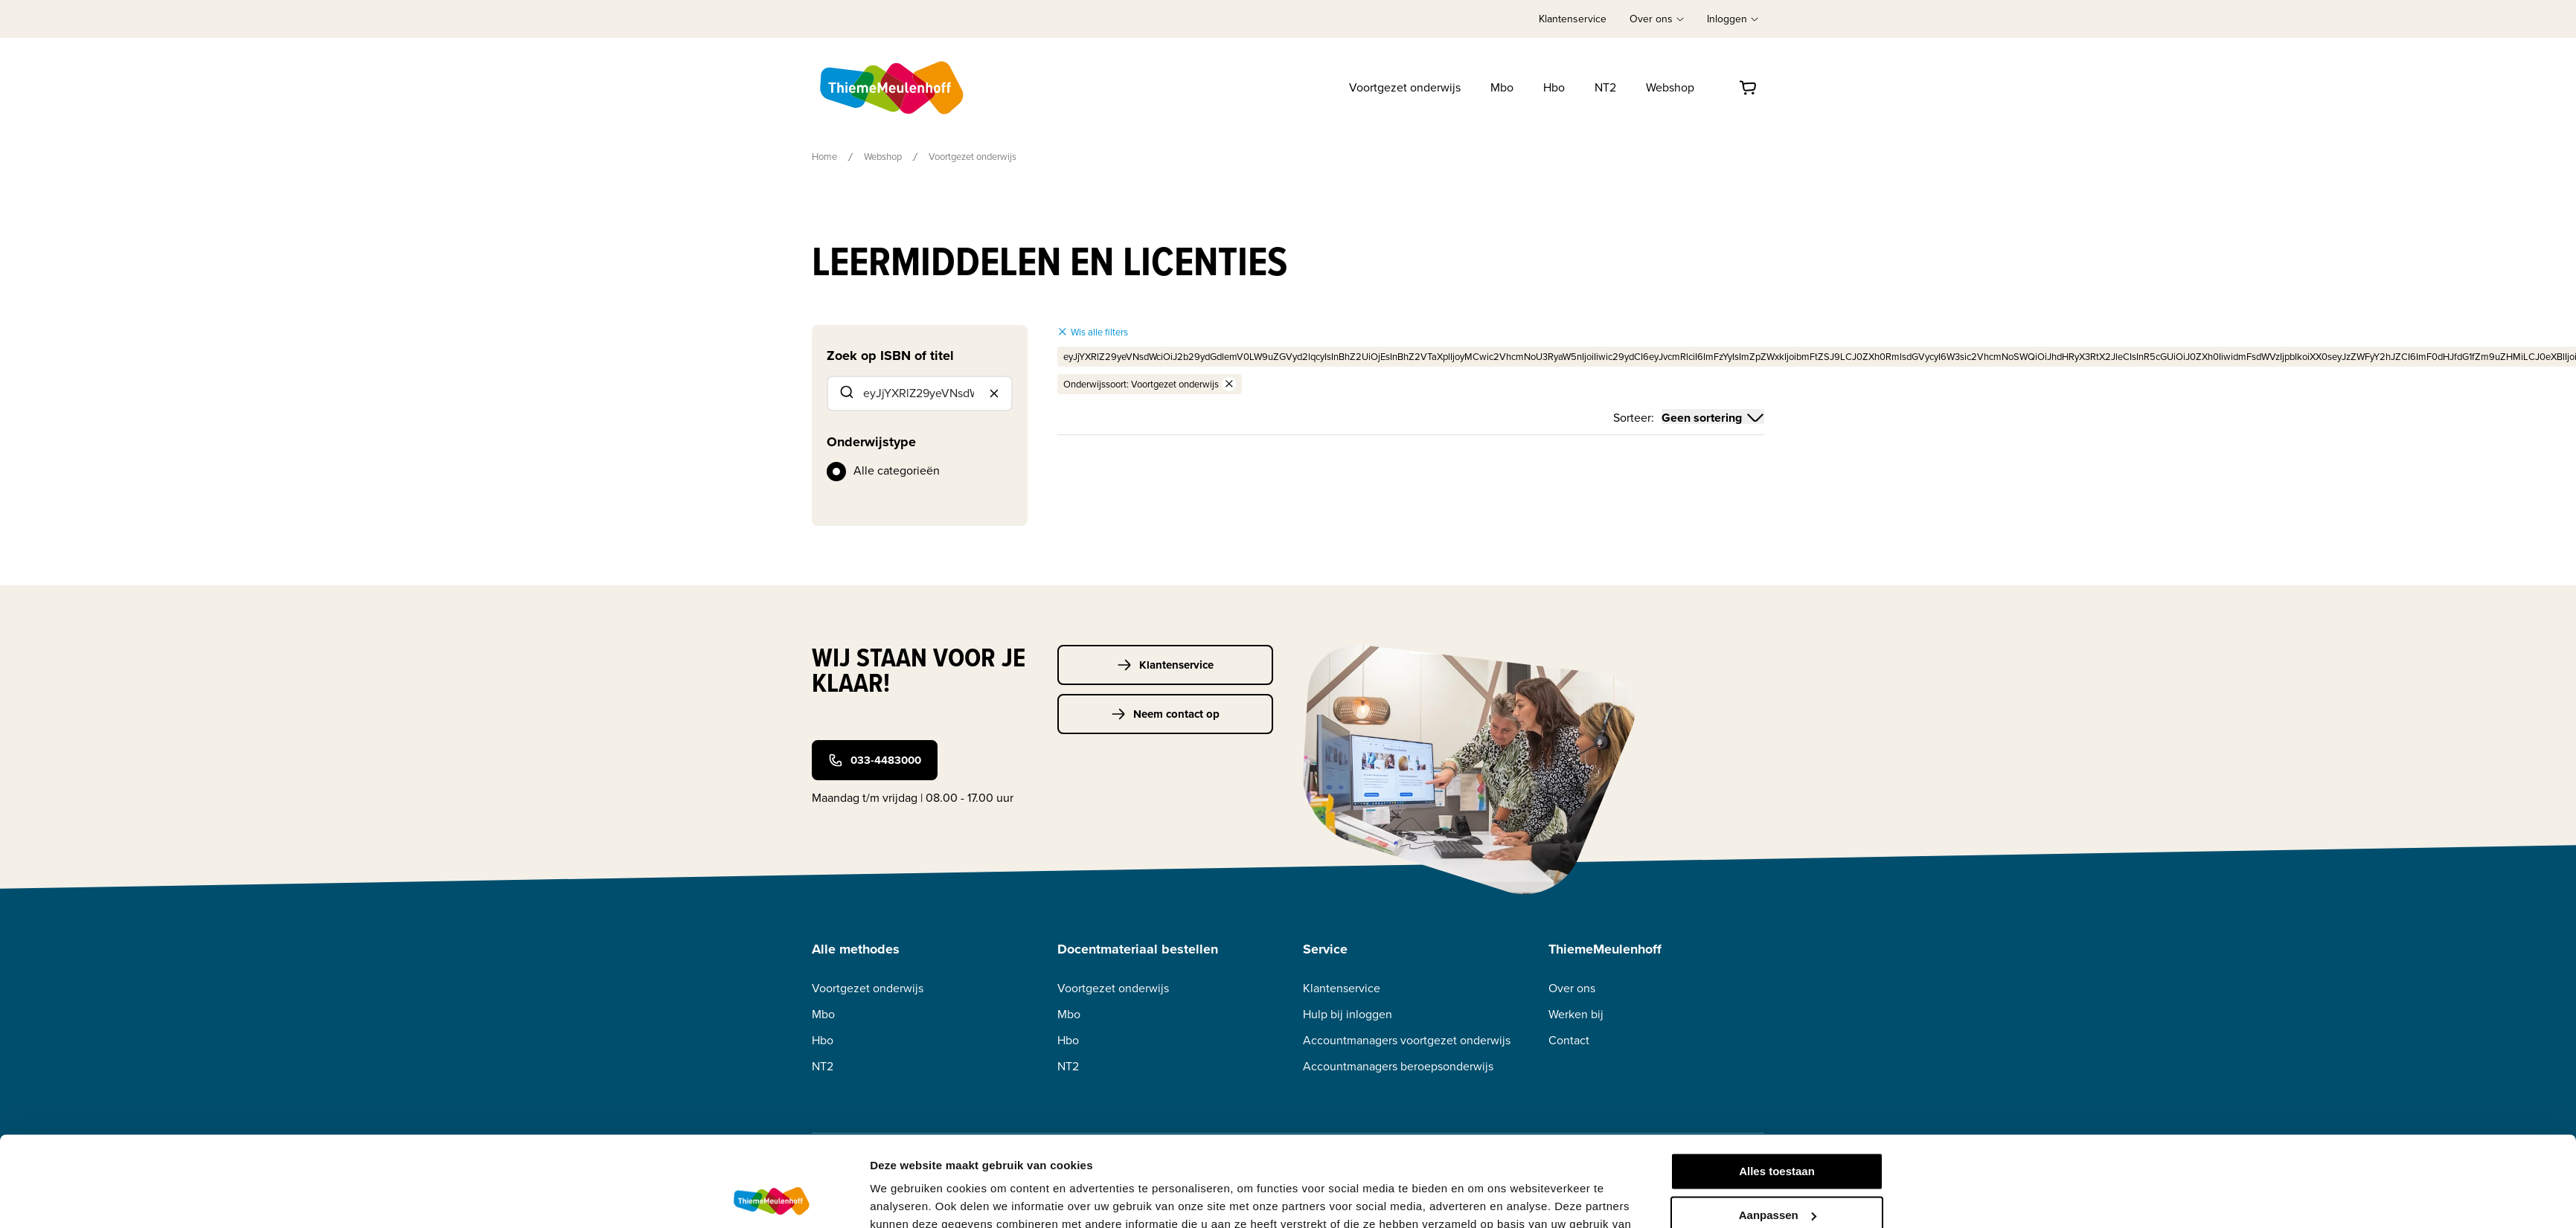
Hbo (1554, 87)
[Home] (893, 88)
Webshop (1670, 87)
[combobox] (919, 393)
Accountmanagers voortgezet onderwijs (1406, 1040)
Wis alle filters (1092, 332)
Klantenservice (1572, 19)
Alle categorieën (896, 470)
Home (824, 157)
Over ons (1571, 988)
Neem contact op (1165, 714)
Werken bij (1575, 1014)
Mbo (1501, 87)
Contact (1568, 1040)
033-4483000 (874, 760)
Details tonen (905, 1198)
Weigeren (1776, 1174)
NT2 (1605, 87)
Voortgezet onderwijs (1405, 87)
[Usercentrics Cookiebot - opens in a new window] (771, 1199)
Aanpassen (1777, 1130)
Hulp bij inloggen (1347, 1014)
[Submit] (845, 393)
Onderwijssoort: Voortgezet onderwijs (1149, 384)
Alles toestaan (1777, 1087)
